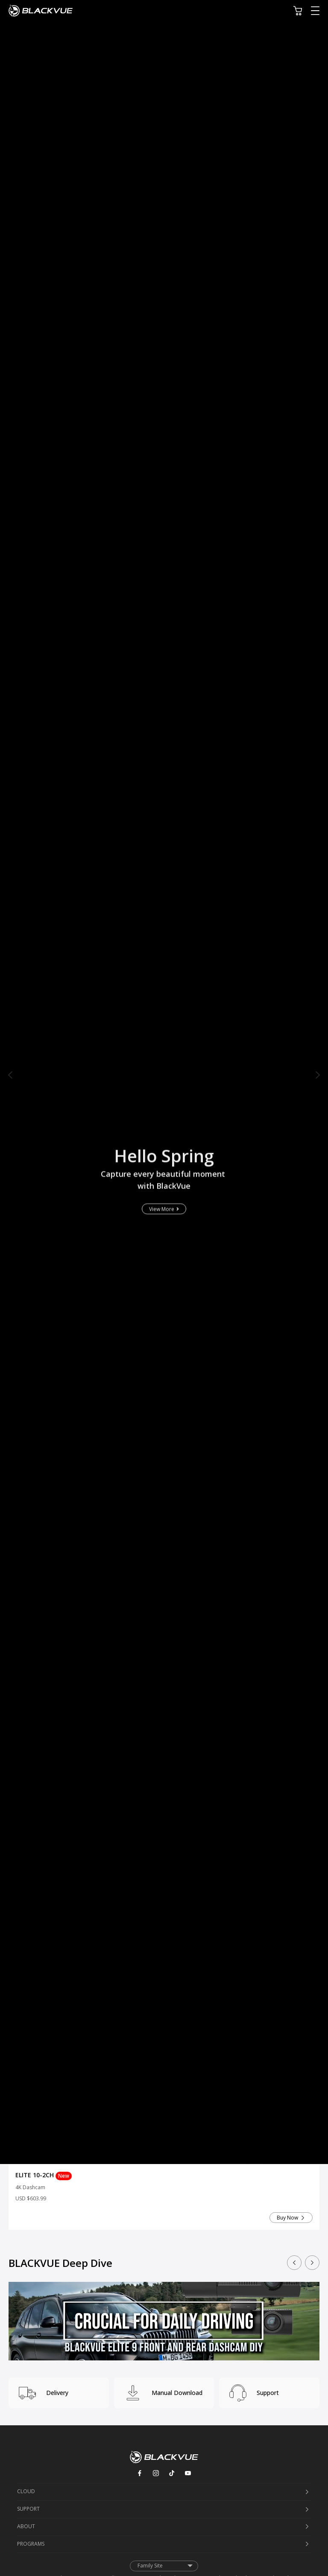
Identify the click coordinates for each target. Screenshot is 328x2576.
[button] (10, 1075)
